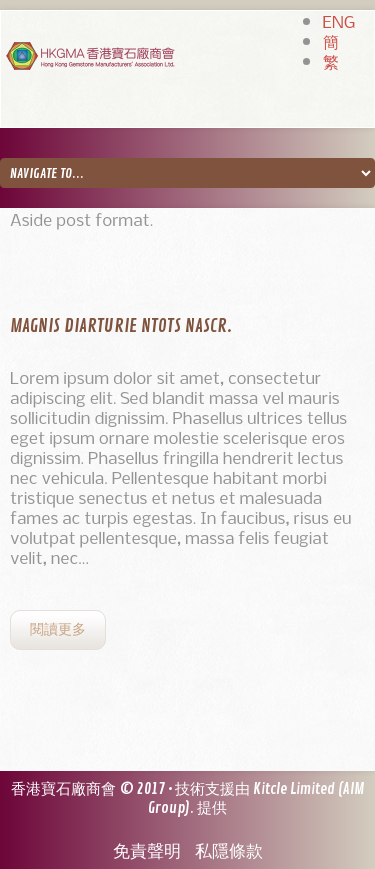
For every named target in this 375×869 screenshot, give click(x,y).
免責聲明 (147, 851)
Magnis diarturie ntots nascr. (121, 326)
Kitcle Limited (294, 789)
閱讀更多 (58, 629)
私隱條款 (229, 851)
